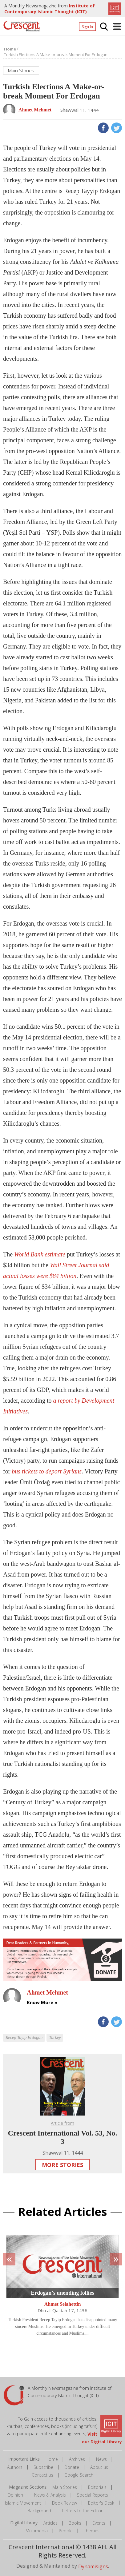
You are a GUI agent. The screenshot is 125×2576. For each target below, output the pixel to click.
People (66, 2531)
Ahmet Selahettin (62, 2304)
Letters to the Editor (82, 2511)
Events (98, 2523)
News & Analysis (50, 2495)
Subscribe (43, 2467)
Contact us (42, 2475)
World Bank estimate (39, 1254)
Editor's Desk (101, 2503)
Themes (91, 2531)
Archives (77, 2459)
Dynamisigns (93, 2566)
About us (99, 2467)
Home (52, 2459)
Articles (50, 2523)
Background (39, 2511)
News (101, 2459)
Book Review (64, 2503)
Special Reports (92, 2495)
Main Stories (64, 2487)
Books (75, 2523)
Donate (71, 2467)
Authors (14, 2467)
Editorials (97, 2487)
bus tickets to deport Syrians (46, 1471)
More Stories (62, 2164)
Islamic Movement (23, 2503)
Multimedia (37, 2531)
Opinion (15, 2495)
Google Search (78, 2475)
